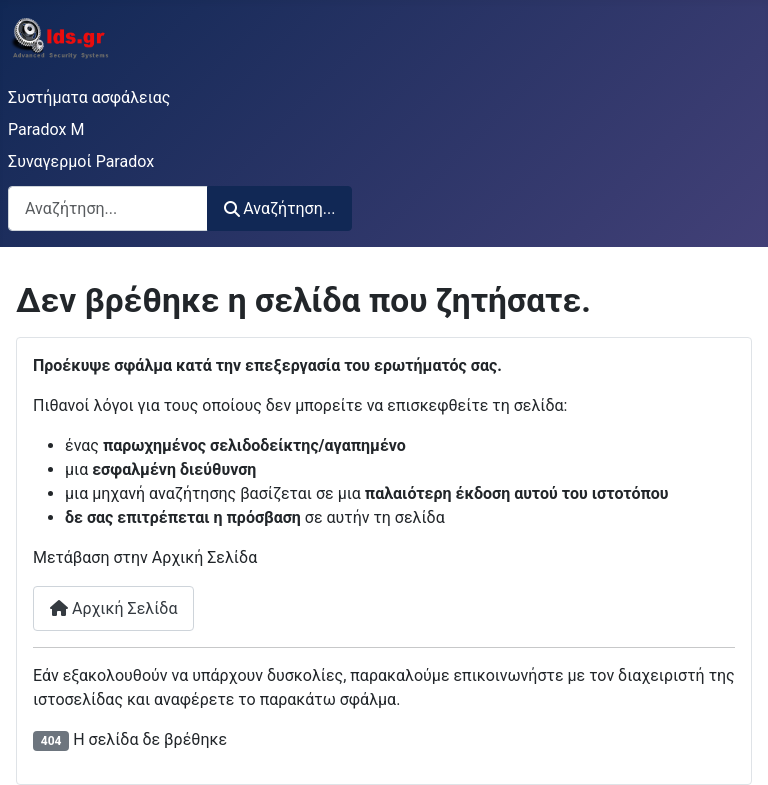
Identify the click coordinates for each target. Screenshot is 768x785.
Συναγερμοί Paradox (81, 161)
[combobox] (108, 208)
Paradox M (46, 129)
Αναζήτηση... (279, 208)
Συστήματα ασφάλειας (89, 97)
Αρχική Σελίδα (113, 608)
